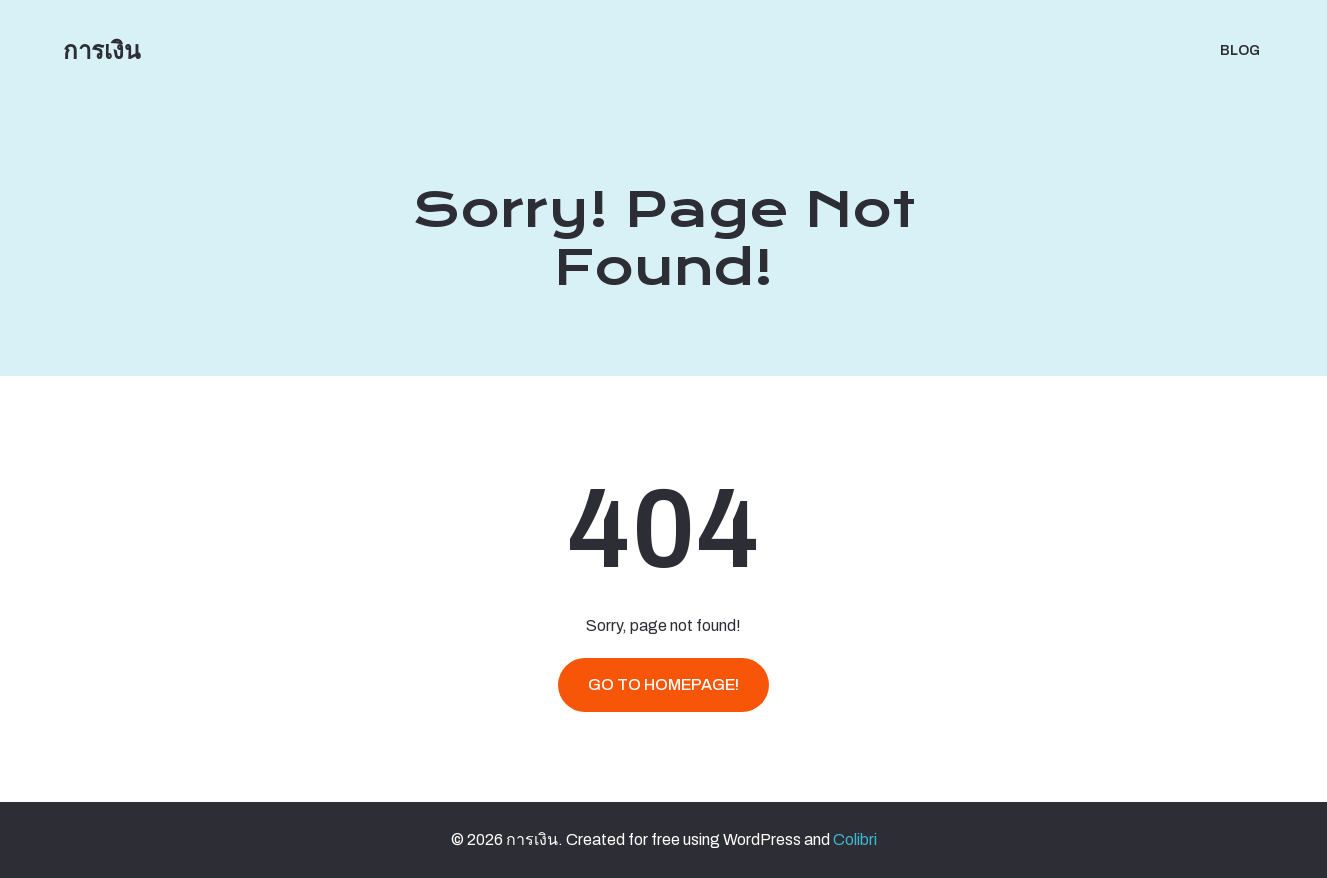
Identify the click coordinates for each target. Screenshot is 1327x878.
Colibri (855, 839)
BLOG (1240, 50)
